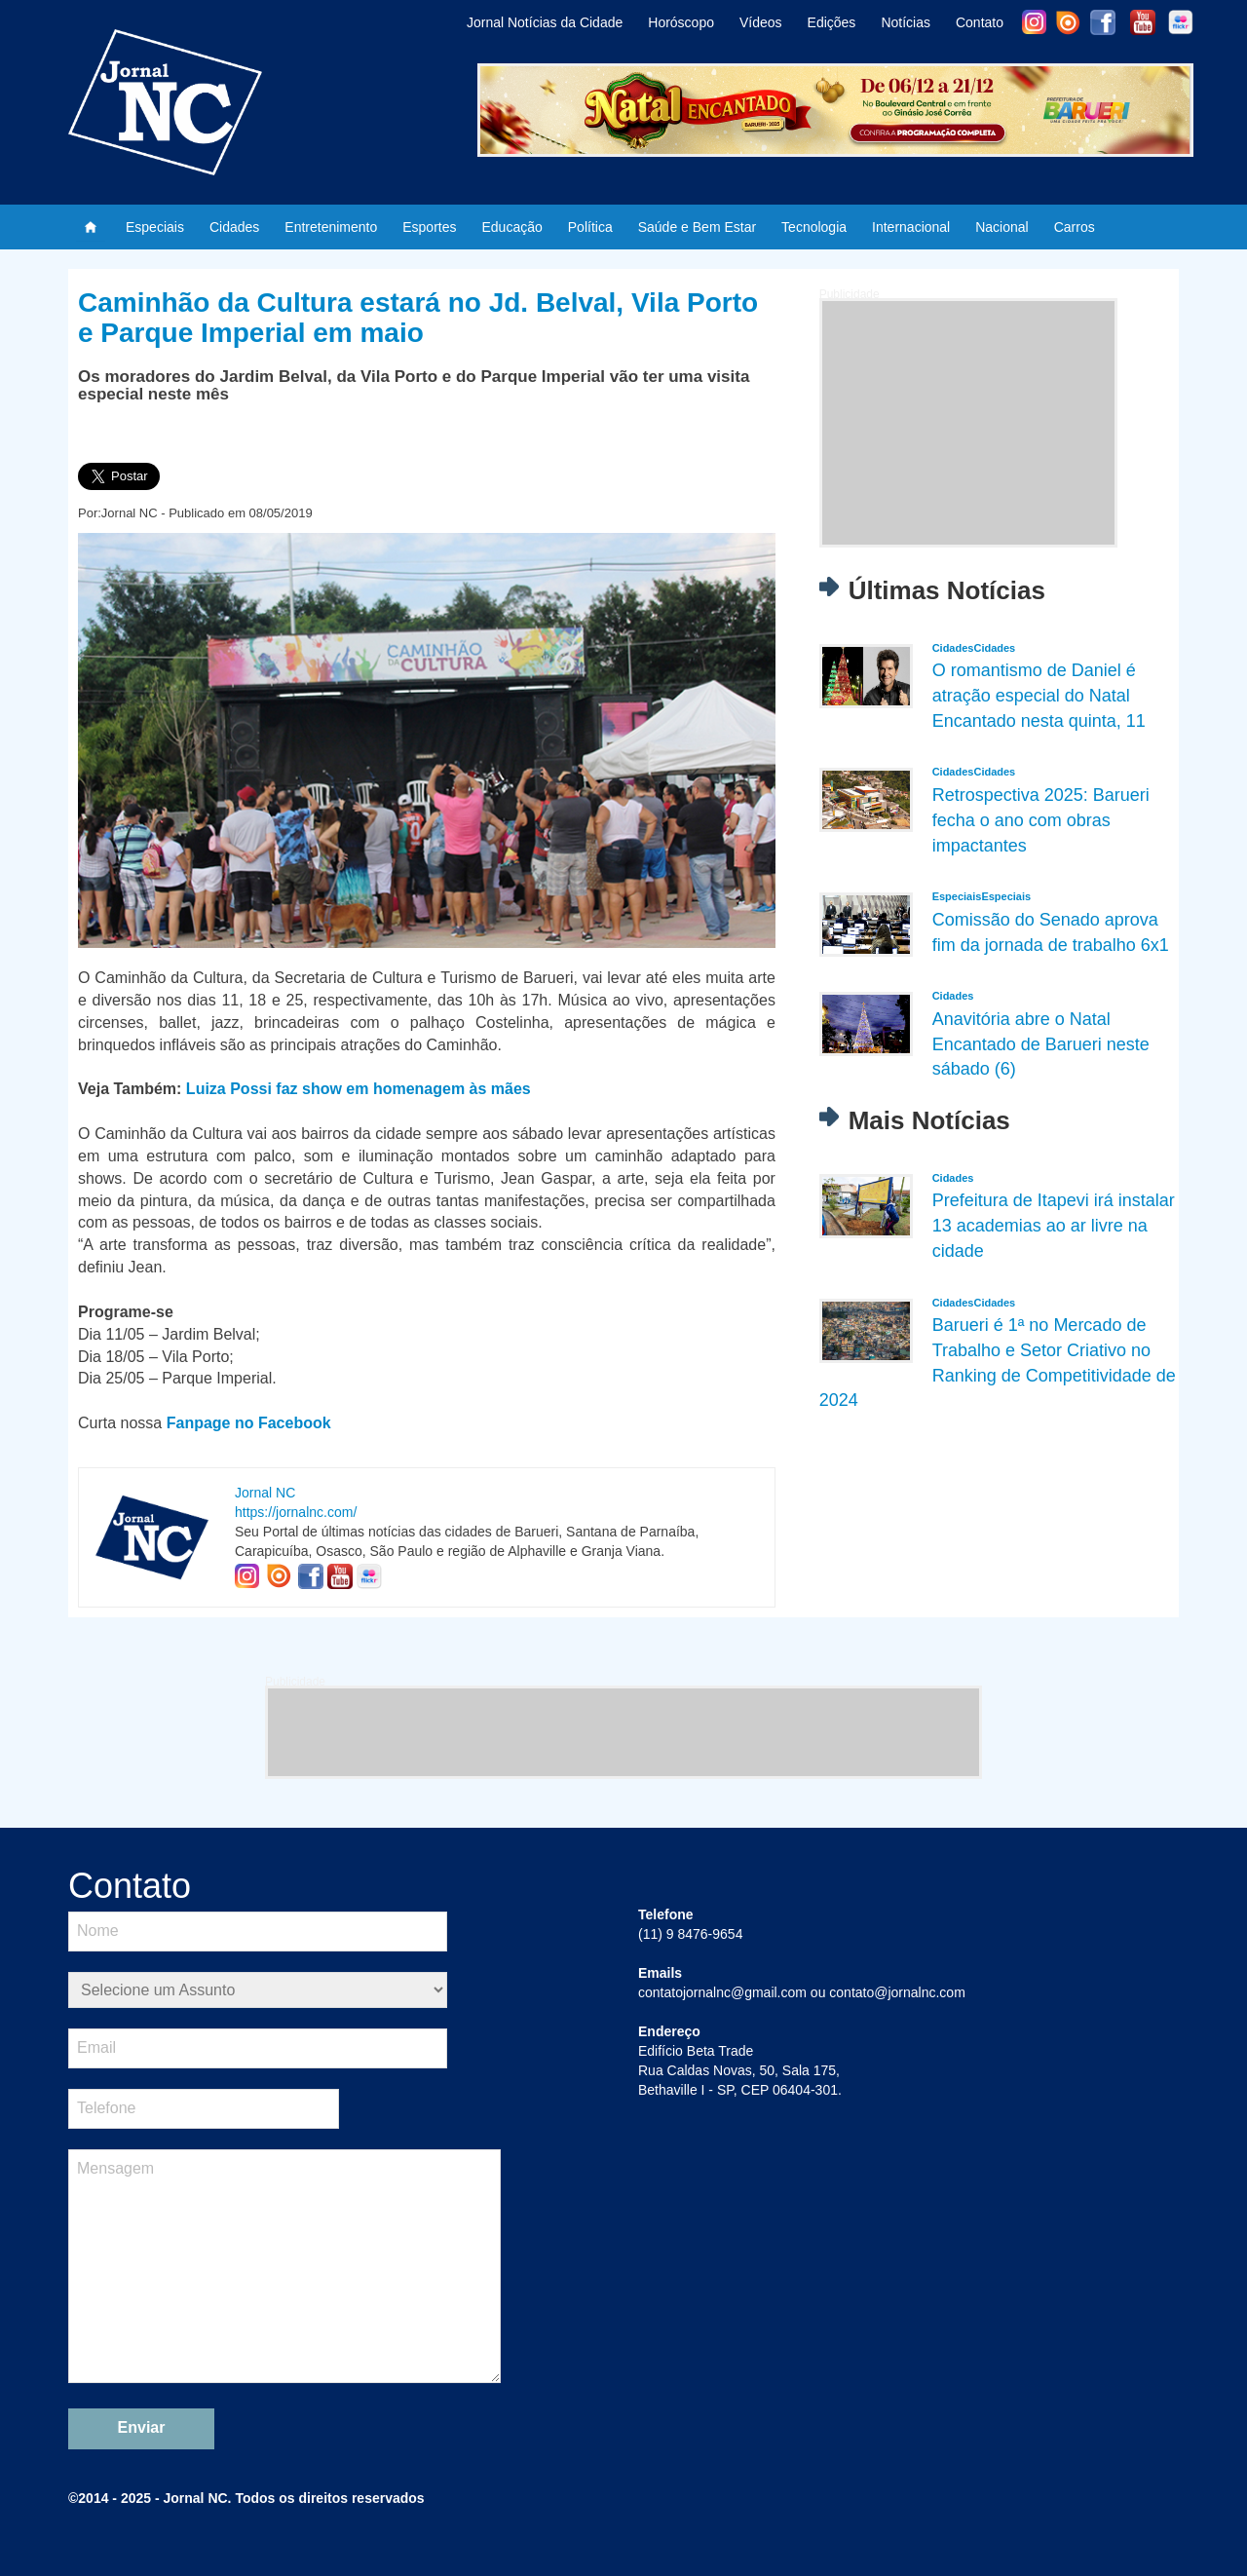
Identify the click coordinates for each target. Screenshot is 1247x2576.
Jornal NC (265, 1492)
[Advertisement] (968, 423)
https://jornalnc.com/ (296, 1512)
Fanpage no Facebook (249, 1423)
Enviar (142, 2427)
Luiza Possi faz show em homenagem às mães (358, 1088)
